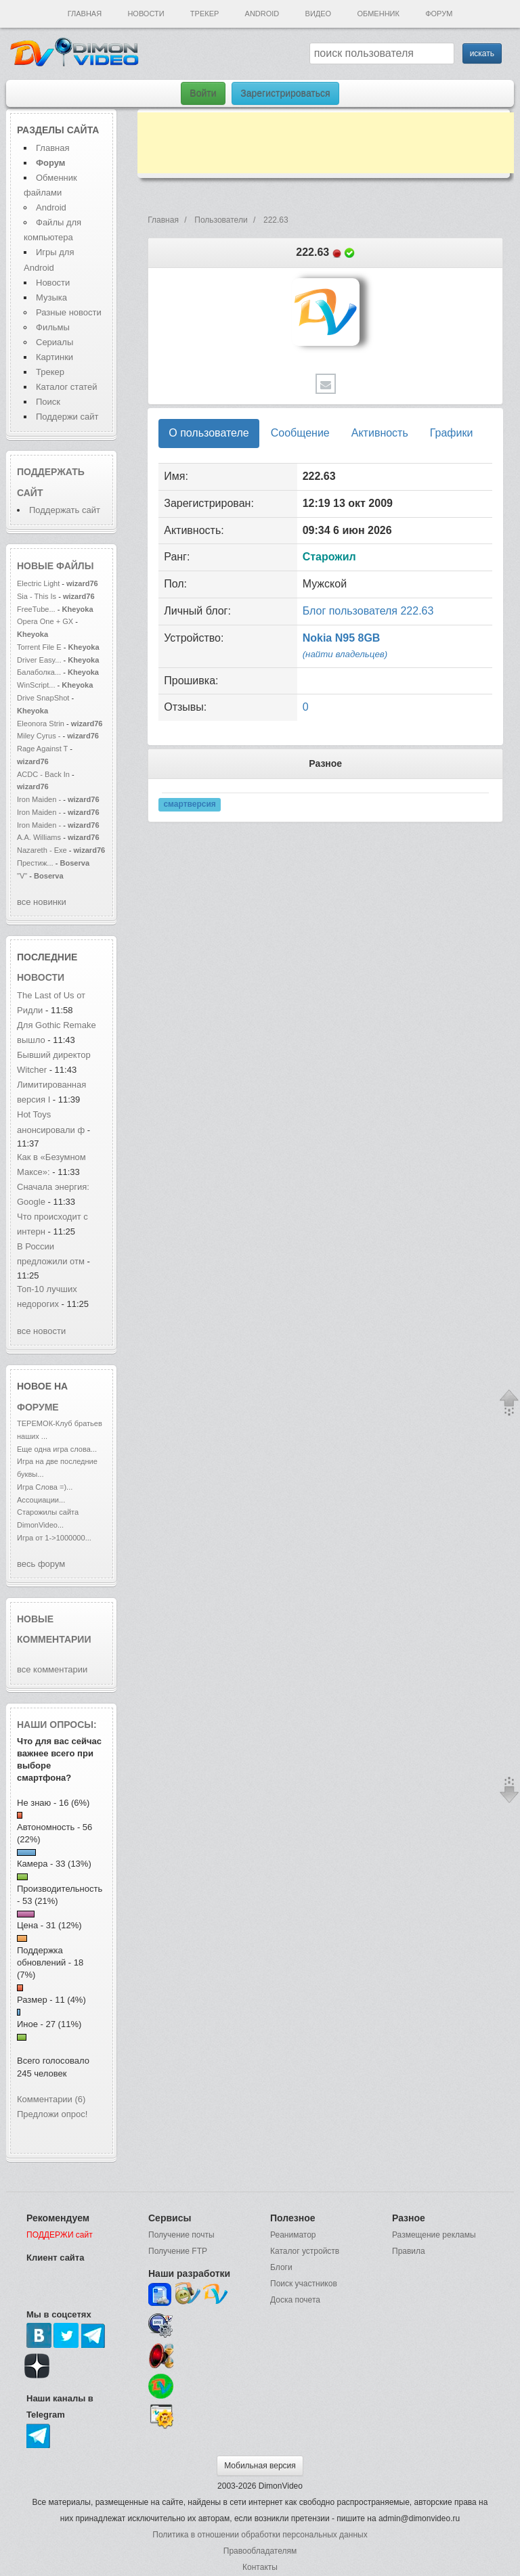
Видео (318, 13)
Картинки (54, 357)
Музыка (51, 297)
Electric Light (38, 583)
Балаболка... (39, 672)
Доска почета (295, 2300)
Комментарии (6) (51, 2099)
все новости (41, 1331)
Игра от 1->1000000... (54, 1538)
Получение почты (181, 2235)
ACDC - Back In (43, 774)
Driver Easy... (39, 660)
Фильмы (53, 327)
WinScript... (36, 685)
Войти (203, 93)
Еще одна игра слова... (57, 1449)
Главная (85, 13)
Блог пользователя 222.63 (368, 611)
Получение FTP (177, 2251)
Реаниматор (293, 2235)
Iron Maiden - (40, 799)
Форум (438, 13)
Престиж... (35, 863)
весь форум (41, 1564)
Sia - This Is (37, 596)
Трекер (204, 13)
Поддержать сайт (64, 510)
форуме (38, 1407)
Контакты (260, 2567)
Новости (145, 13)
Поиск (48, 402)
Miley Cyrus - (40, 736)
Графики (451, 433)
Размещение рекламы (434, 2235)
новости (40, 977)
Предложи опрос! (52, 2114)
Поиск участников (303, 2283)
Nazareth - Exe (42, 850)
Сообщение (300, 433)
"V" (23, 876)
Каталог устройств (304, 2251)
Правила (408, 2251)
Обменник (378, 13)
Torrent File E (39, 647)
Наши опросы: (57, 1724)
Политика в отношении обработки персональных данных (259, 2534)
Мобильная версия (260, 2465)
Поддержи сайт (67, 417)
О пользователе (208, 433)
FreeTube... (36, 609)
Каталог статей (66, 387)
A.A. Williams (40, 837)
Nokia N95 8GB (342, 638)
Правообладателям (260, 2551)
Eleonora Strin (40, 723)
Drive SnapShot (43, 698)
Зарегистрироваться (285, 93)
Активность (379, 433)
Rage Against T (42, 749)
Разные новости (69, 312)
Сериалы (54, 342)
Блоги (281, 2267)
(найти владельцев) (345, 654)
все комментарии (52, 1669)
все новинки (41, 902)
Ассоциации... (41, 1500)
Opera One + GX (45, 621)
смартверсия (189, 804)
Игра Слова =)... (44, 1487)
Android (262, 13)
